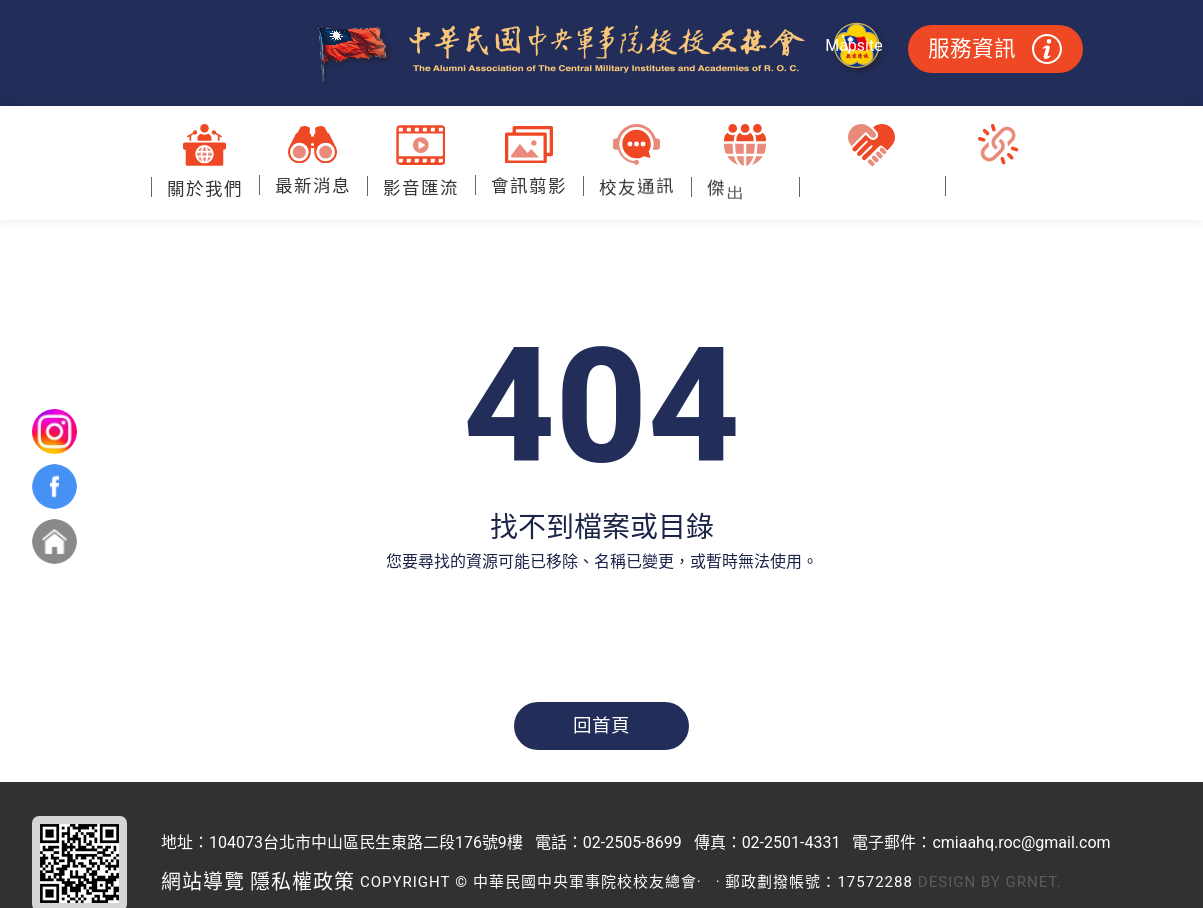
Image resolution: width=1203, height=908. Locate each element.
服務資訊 (995, 49)
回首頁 (601, 726)
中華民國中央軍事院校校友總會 (601, 54)
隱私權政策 (302, 882)
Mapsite (854, 45)
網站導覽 (203, 882)
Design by (959, 882)
